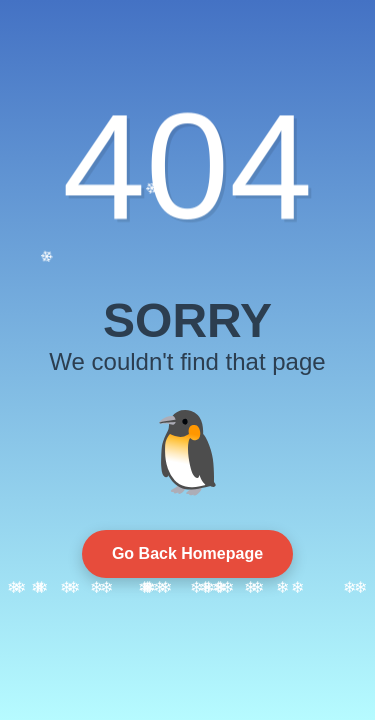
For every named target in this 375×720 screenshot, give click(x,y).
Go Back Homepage (187, 553)
